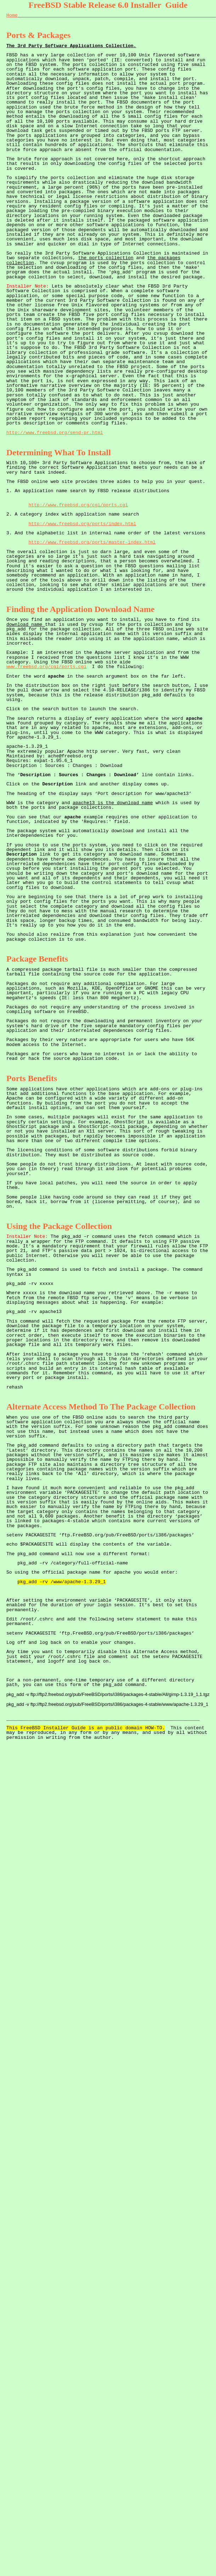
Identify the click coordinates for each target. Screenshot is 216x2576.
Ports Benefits (31, 1078)
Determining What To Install (58, 452)
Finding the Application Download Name (80, 609)
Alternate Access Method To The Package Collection (100, 1406)
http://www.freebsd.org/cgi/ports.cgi (78, 505)
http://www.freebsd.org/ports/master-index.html (91, 542)
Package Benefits (37, 958)
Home (12, 15)
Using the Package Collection (59, 1226)
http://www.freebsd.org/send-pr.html (54, 432)
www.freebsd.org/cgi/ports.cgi (46, 666)
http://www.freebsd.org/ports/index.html (82, 524)
